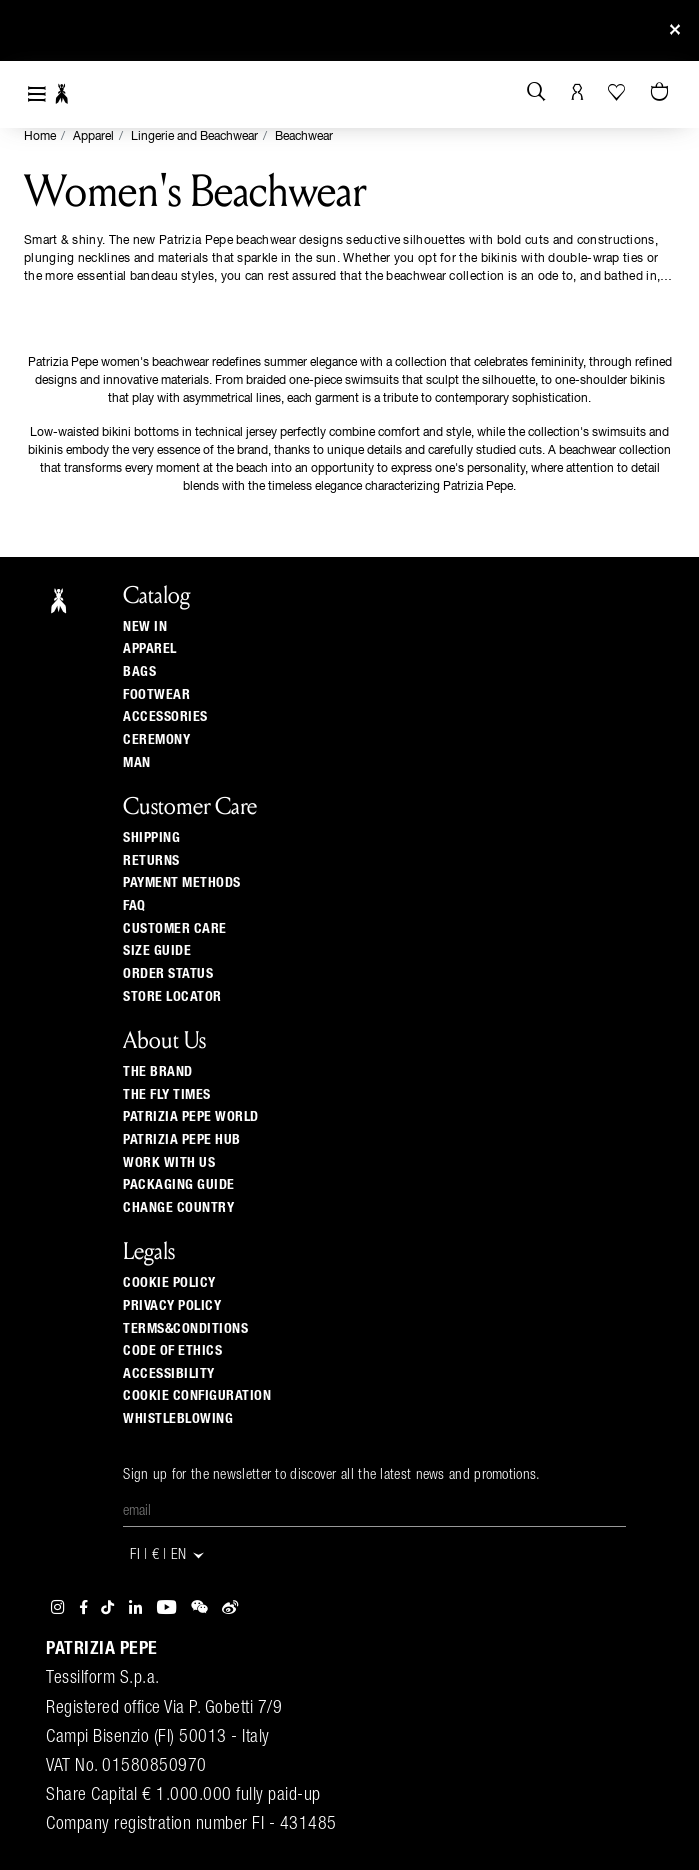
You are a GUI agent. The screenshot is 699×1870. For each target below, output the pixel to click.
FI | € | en (168, 1555)
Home (40, 137)
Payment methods (182, 883)
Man (137, 763)
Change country (178, 1208)
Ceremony (156, 740)
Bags (139, 672)
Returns (151, 861)
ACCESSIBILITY (169, 1374)
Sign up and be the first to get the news (349, 30)
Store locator (172, 997)
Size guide (157, 951)
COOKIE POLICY (169, 1283)
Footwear (156, 695)
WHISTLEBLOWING (178, 1419)
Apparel (93, 137)
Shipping (151, 838)
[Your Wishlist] (618, 92)
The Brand (158, 1072)
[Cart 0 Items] (662, 93)
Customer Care (175, 929)
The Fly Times (167, 1095)
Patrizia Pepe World (191, 1117)
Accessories (165, 717)
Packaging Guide (179, 1185)
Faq (134, 906)
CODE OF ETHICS (172, 1351)
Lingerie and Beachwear (194, 137)
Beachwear (304, 137)
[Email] (374, 1512)
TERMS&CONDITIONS (185, 1329)
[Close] (675, 30)
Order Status (168, 974)
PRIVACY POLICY (172, 1306)
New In (145, 627)
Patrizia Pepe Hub (182, 1140)
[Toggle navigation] (37, 94)
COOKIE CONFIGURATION (197, 1396)
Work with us (169, 1163)
